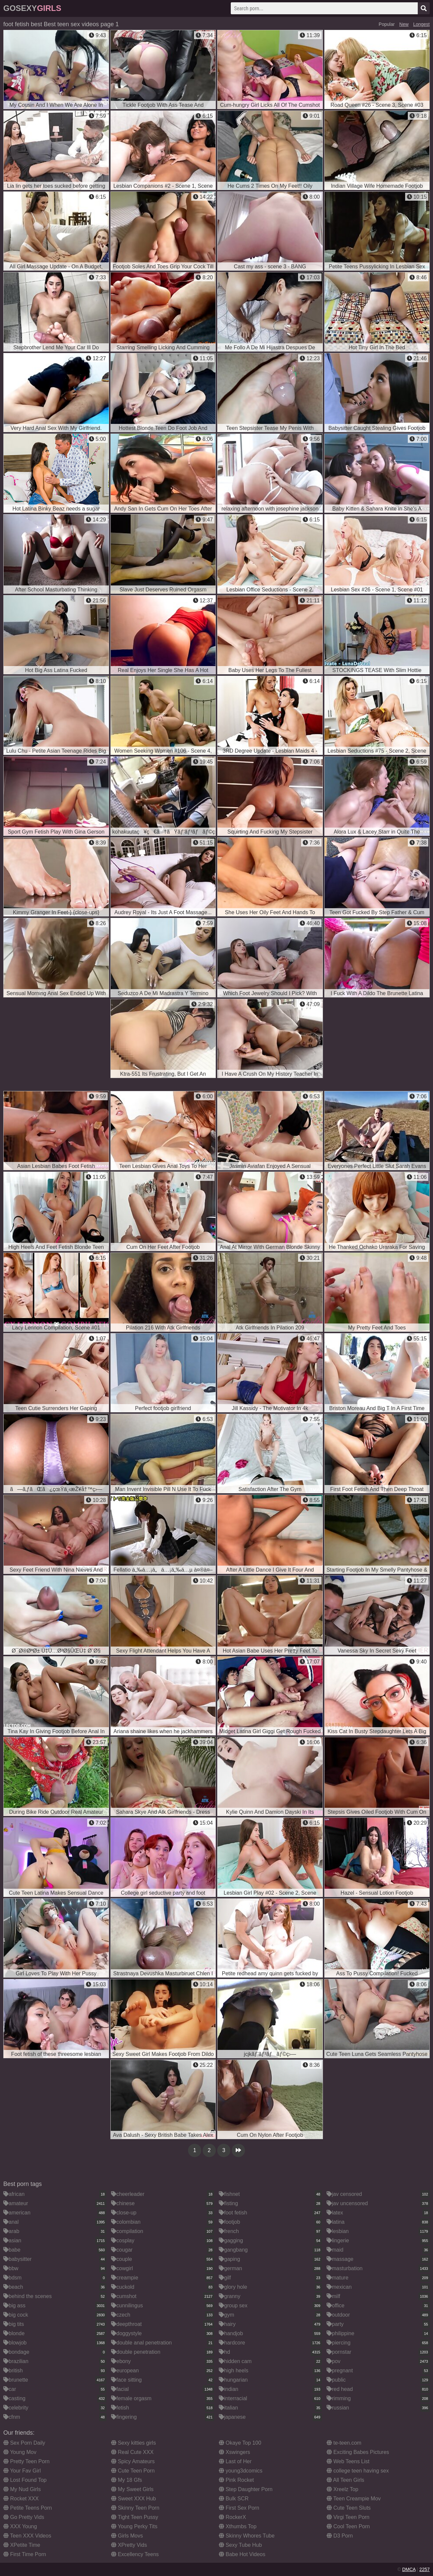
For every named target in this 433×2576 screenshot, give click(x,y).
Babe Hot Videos (242, 2554)
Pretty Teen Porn (26, 2461)
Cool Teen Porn (348, 2526)
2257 (424, 2569)
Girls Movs (127, 2536)
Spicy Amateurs (133, 2461)
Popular (387, 24)
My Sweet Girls (132, 2489)
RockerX (232, 2517)
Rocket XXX (21, 2498)
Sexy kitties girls (133, 2443)
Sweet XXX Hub (133, 2498)
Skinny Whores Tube (247, 2536)
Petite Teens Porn (27, 2508)
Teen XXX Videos (27, 2536)
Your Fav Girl (22, 2471)
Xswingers (234, 2452)
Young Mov (19, 2452)
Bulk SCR (234, 2498)
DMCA (408, 2569)
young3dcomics (241, 2471)
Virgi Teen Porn (348, 2517)
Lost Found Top (24, 2480)
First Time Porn (24, 2554)
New (403, 24)
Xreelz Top (342, 2489)
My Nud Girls (22, 2489)
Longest (421, 24)
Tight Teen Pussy (134, 2517)
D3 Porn (340, 2536)
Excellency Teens (135, 2554)
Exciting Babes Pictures (358, 2452)
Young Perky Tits (134, 2526)
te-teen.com (344, 2443)
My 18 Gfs (126, 2480)
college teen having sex (358, 2471)
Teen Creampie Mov (354, 2498)
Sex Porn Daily (24, 2443)
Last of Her (235, 2461)
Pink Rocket (236, 2480)
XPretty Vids (129, 2545)
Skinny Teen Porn (135, 2508)
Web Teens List (348, 2461)
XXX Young (20, 2526)
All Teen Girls (345, 2480)
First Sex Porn (239, 2508)
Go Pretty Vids (23, 2517)
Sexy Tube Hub (240, 2545)
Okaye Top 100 (240, 2443)
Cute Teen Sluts (349, 2508)
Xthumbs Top (238, 2526)
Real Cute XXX (132, 2452)
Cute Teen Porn (133, 2471)
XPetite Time (21, 2545)
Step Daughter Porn (246, 2489)
